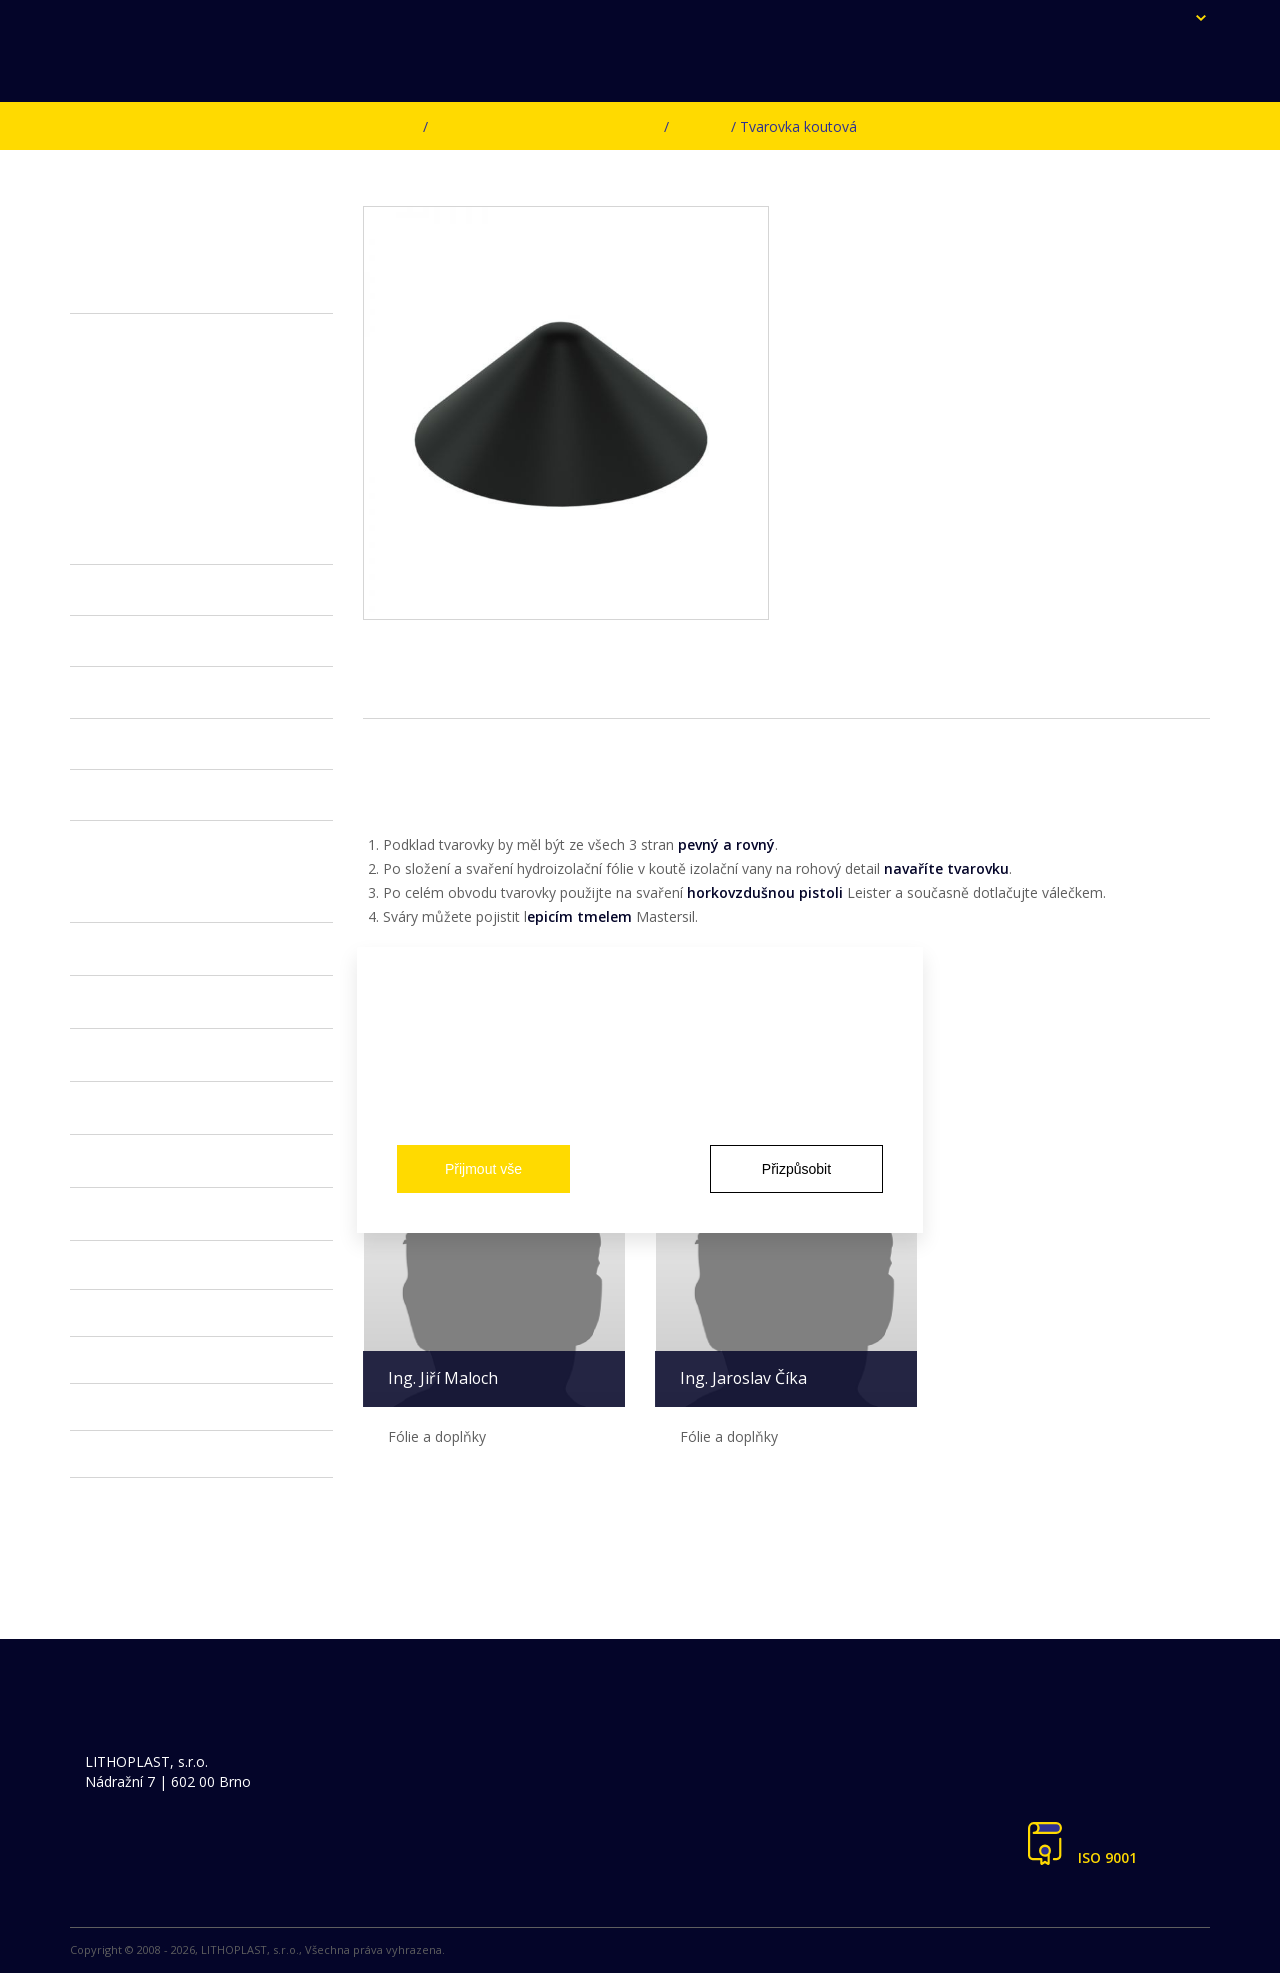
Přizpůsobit (796, 1169)
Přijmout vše (483, 1169)
